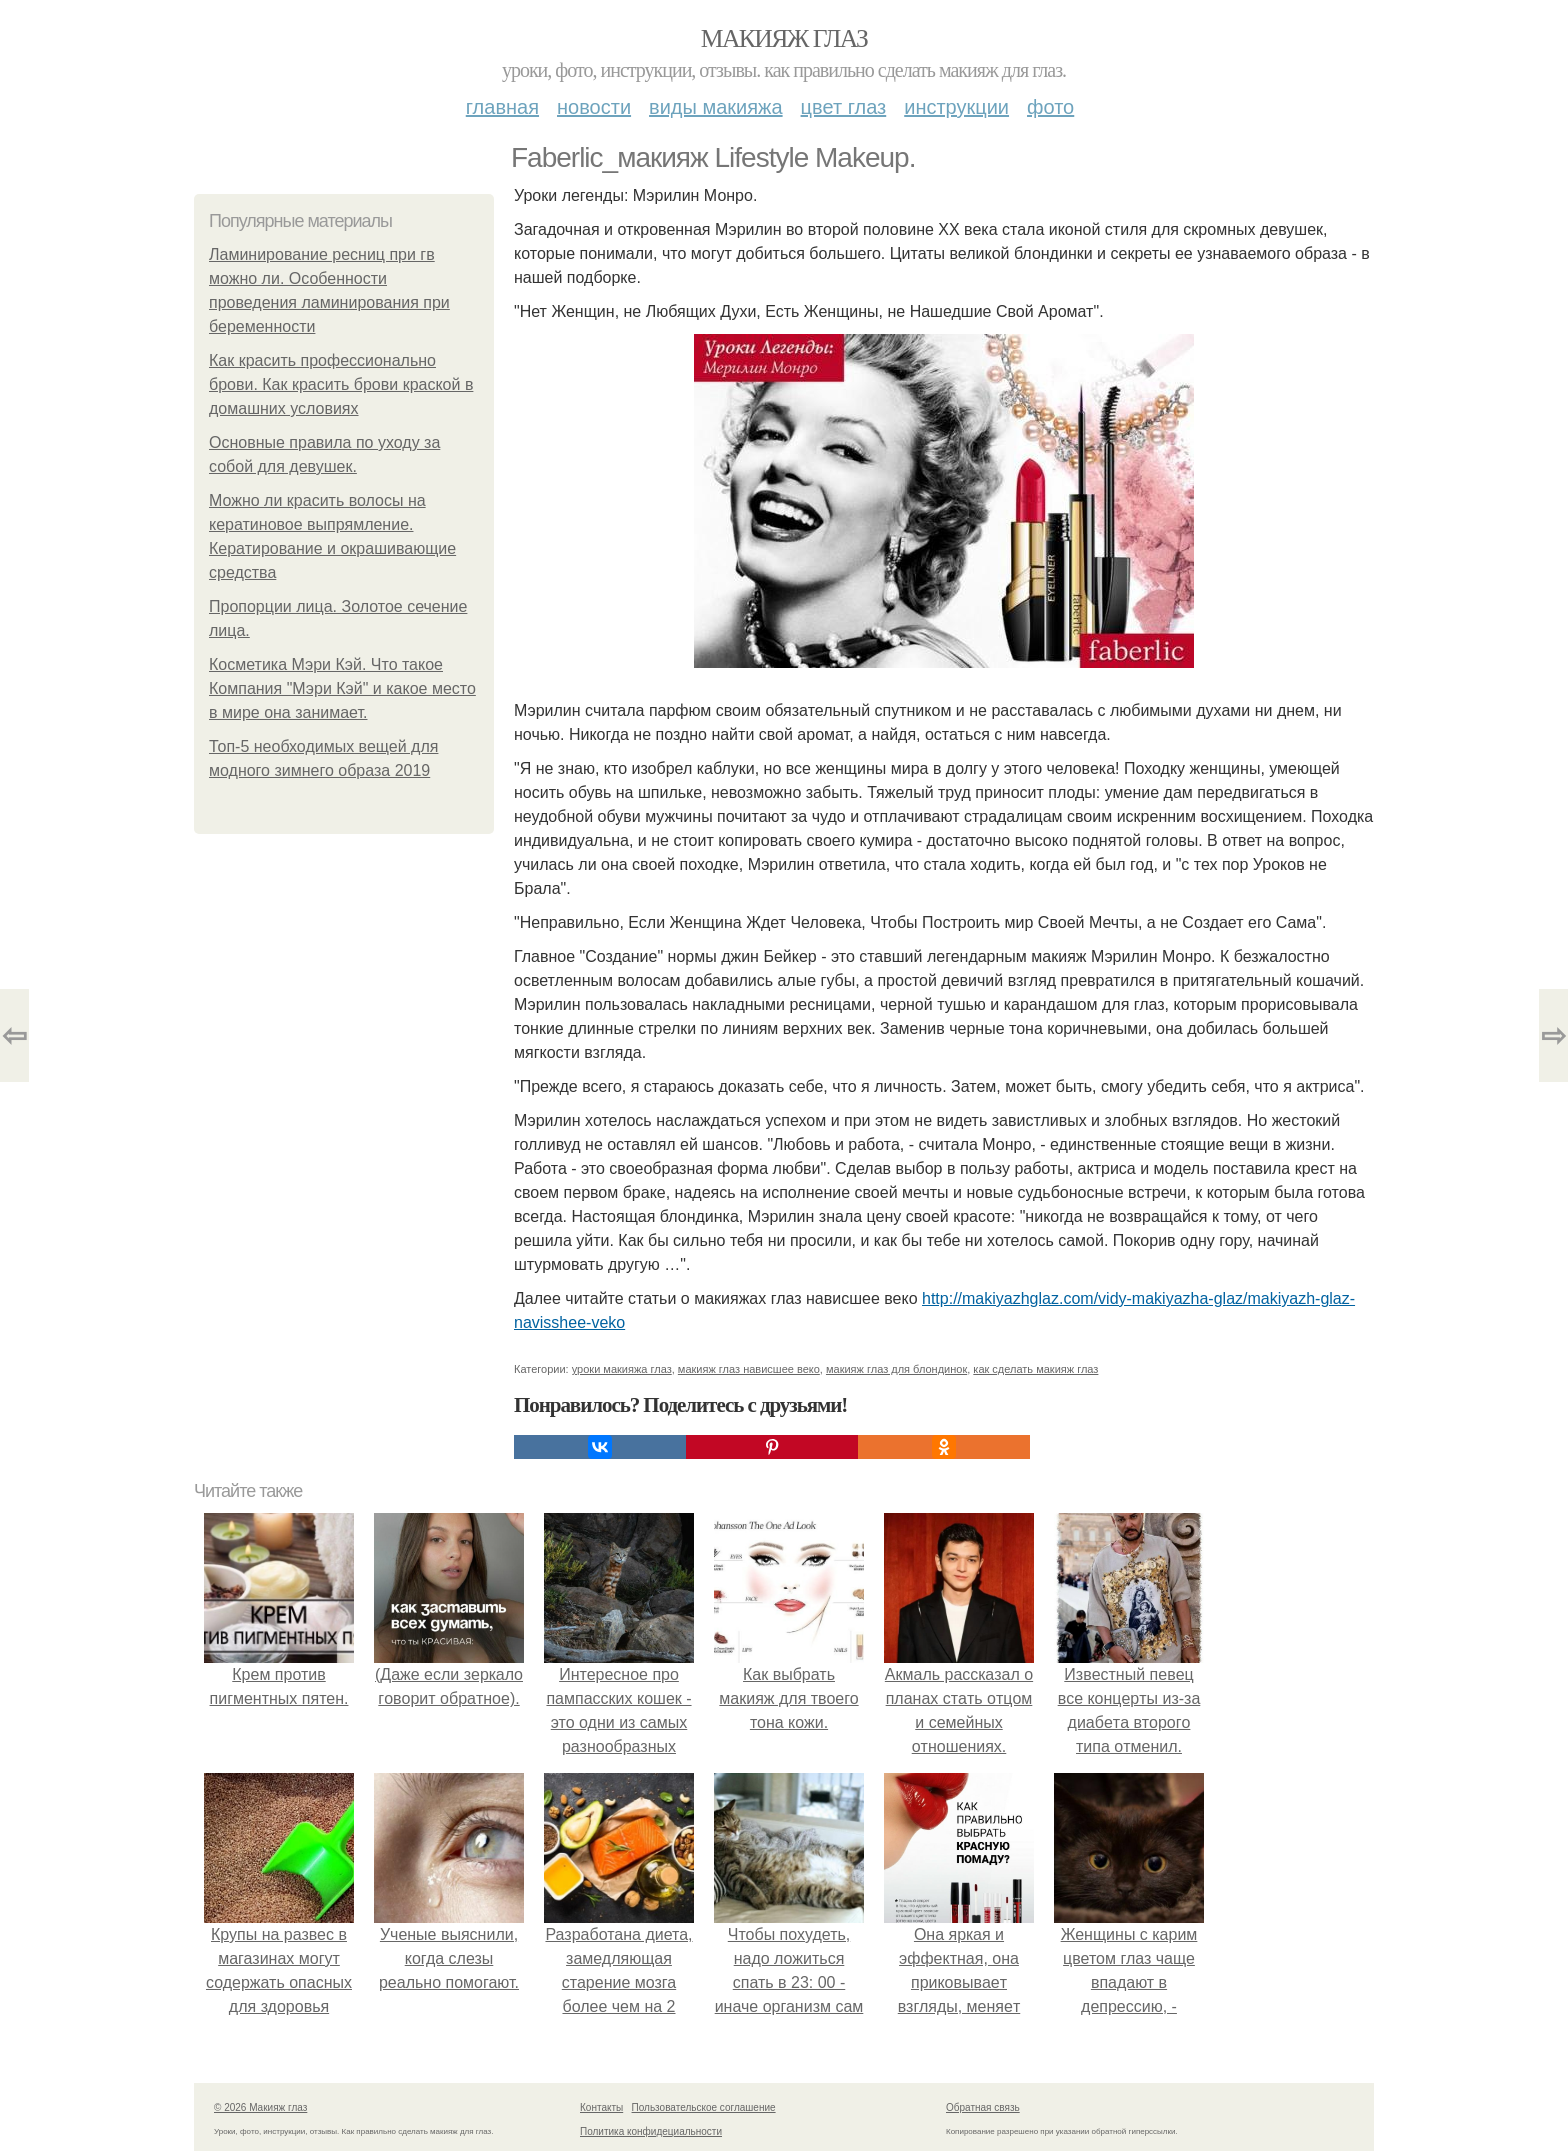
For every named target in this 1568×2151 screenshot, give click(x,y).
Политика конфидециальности (651, 2131)
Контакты (601, 2107)
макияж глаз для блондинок (896, 1369)
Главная (502, 107)
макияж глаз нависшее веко (749, 1369)
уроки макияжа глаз (622, 1369)
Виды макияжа (716, 107)
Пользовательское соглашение (704, 2107)
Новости (594, 107)
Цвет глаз (844, 107)
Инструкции (956, 107)
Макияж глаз (784, 38)
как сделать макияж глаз (1035, 1369)
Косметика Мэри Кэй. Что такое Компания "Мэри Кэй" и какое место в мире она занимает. (342, 688)
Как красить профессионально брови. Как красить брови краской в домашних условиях (341, 384)
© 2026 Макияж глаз (260, 2107)
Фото (1050, 107)
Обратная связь (983, 2107)
